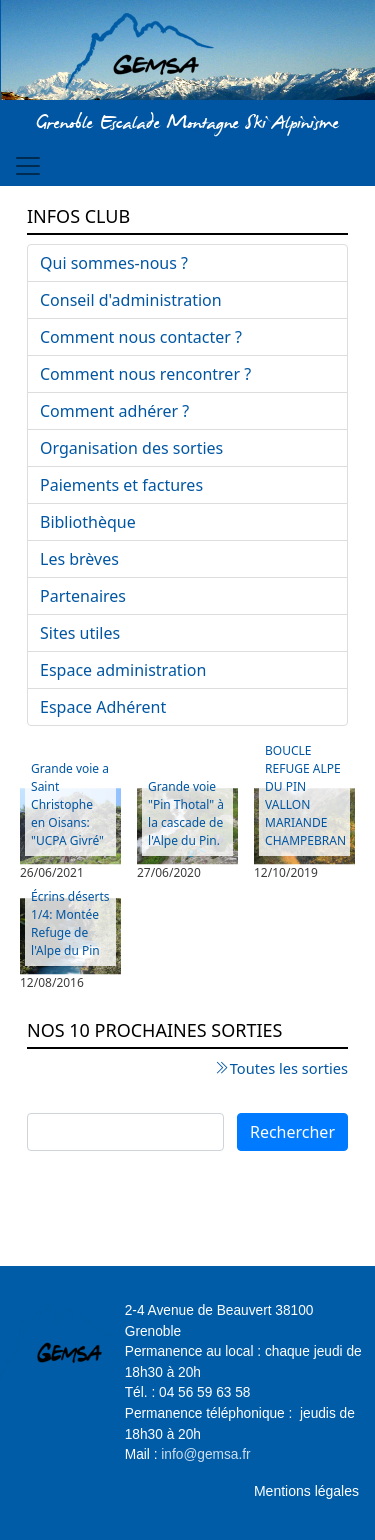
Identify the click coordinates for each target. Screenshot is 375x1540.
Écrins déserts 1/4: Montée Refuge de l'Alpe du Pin (70, 923)
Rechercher (292, 1132)
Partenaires (83, 596)
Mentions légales (306, 1491)
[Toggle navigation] (28, 166)
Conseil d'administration (131, 300)
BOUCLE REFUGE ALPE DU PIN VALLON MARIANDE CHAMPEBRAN (305, 795)
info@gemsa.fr (205, 1454)
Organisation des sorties (131, 448)
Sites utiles (80, 633)
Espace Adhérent (103, 707)
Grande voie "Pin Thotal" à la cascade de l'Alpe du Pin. (186, 813)
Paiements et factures (121, 485)
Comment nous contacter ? (141, 337)
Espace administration (123, 670)
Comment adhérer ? (114, 411)
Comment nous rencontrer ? (145, 374)
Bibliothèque (88, 522)
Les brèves (79, 559)
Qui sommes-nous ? (114, 263)
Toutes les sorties (289, 1068)
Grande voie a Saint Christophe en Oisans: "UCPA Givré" (70, 804)
